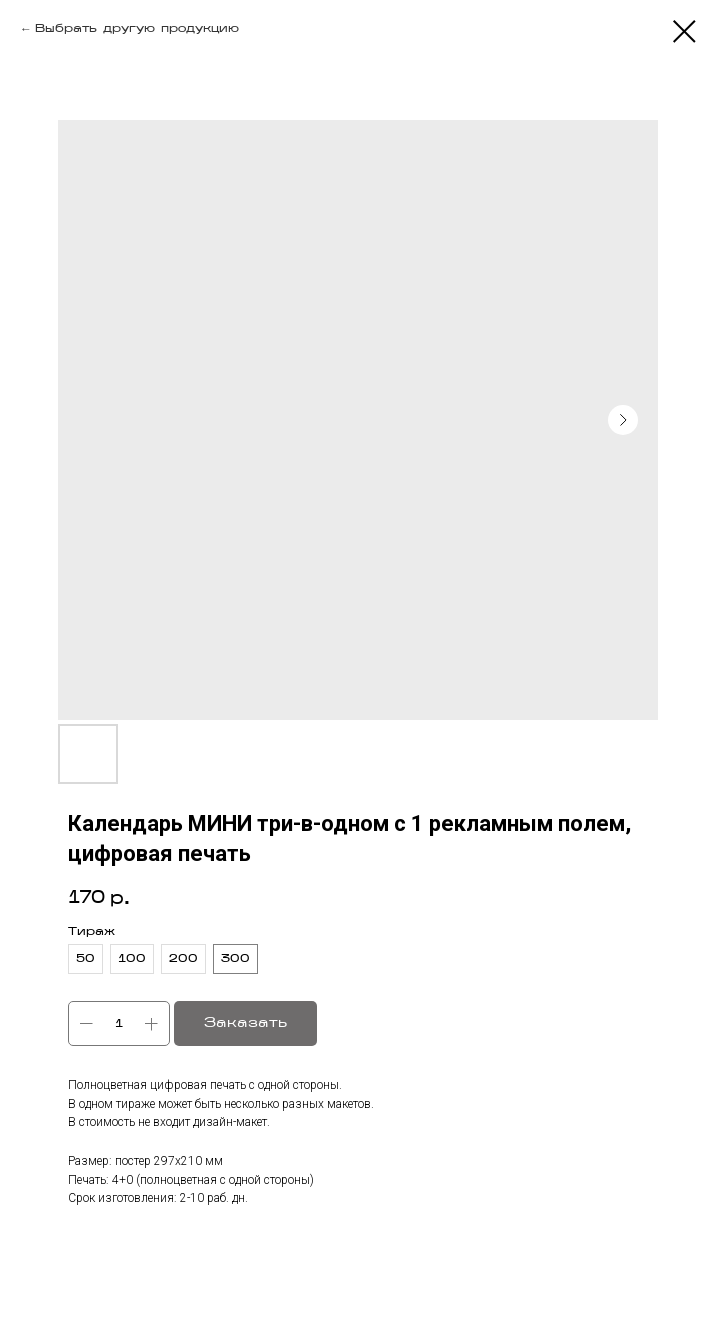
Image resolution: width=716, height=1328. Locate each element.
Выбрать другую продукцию (137, 29)
